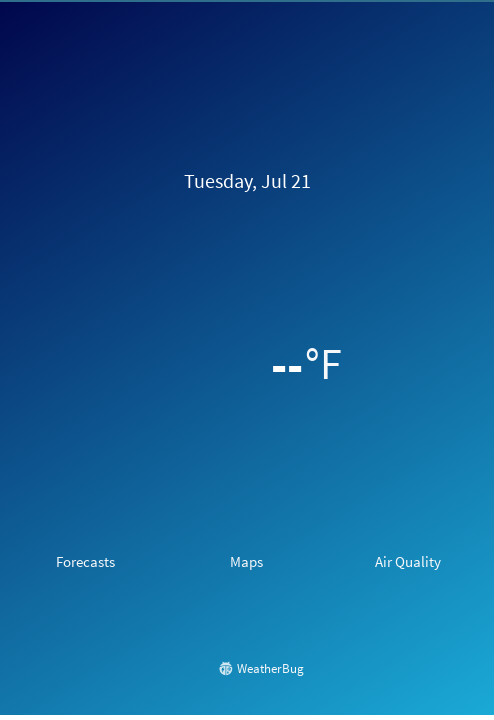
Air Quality (408, 561)
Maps (246, 561)
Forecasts (85, 561)
